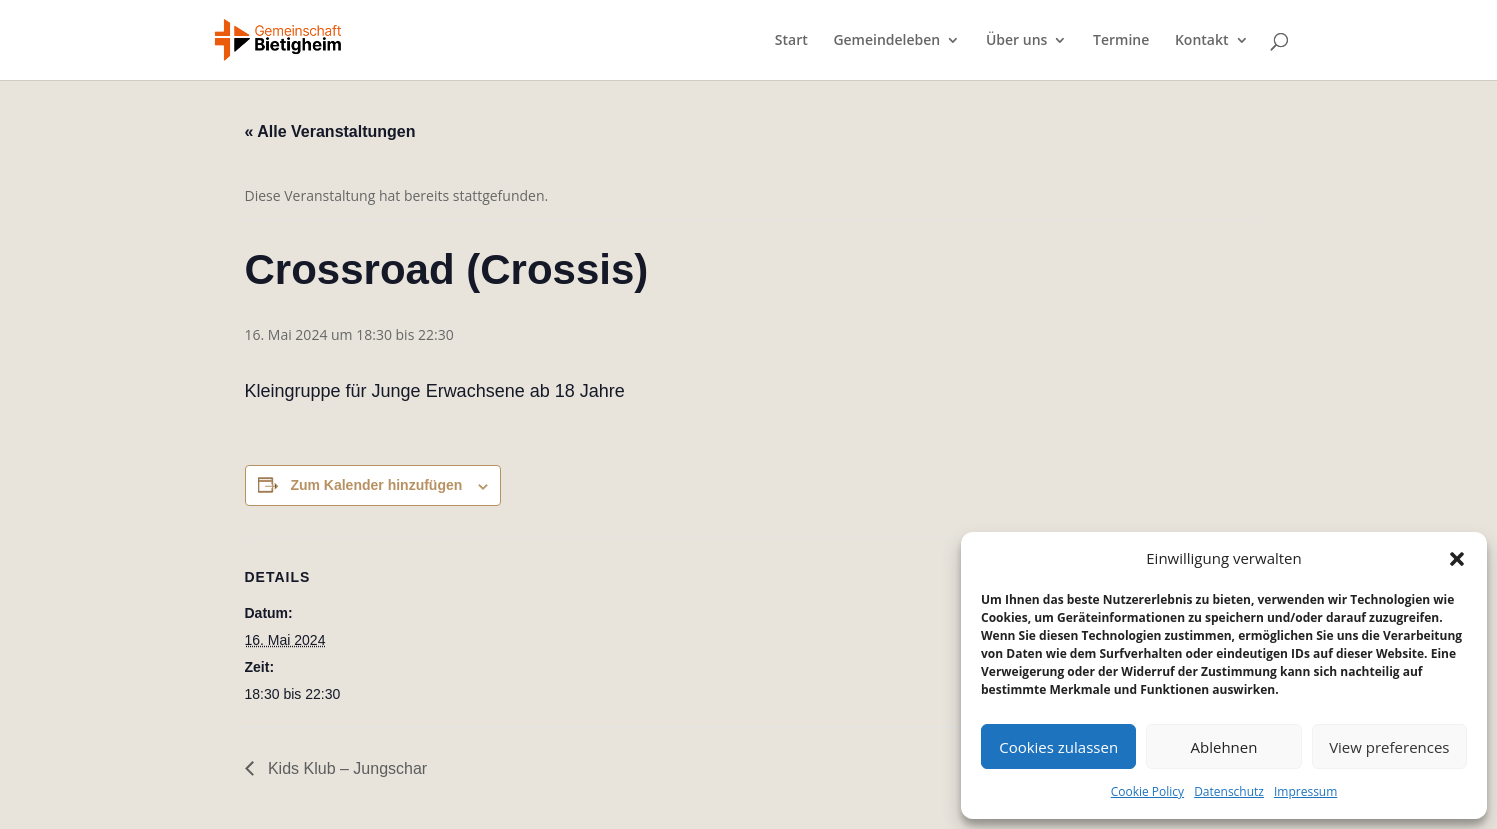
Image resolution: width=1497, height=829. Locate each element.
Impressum (1305, 791)
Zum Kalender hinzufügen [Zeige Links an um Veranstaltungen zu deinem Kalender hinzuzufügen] (376, 485)
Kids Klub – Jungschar (346, 768)
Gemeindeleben (886, 41)
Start (791, 41)
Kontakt (1202, 41)
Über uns (1016, 41)
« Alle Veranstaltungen (330, 131)
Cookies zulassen (1058, 747)
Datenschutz (1229, 791)
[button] (1457, 559)
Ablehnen (1224, 747)
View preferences (1389, 747)
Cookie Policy (1147, 791)
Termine (1121, 41)
